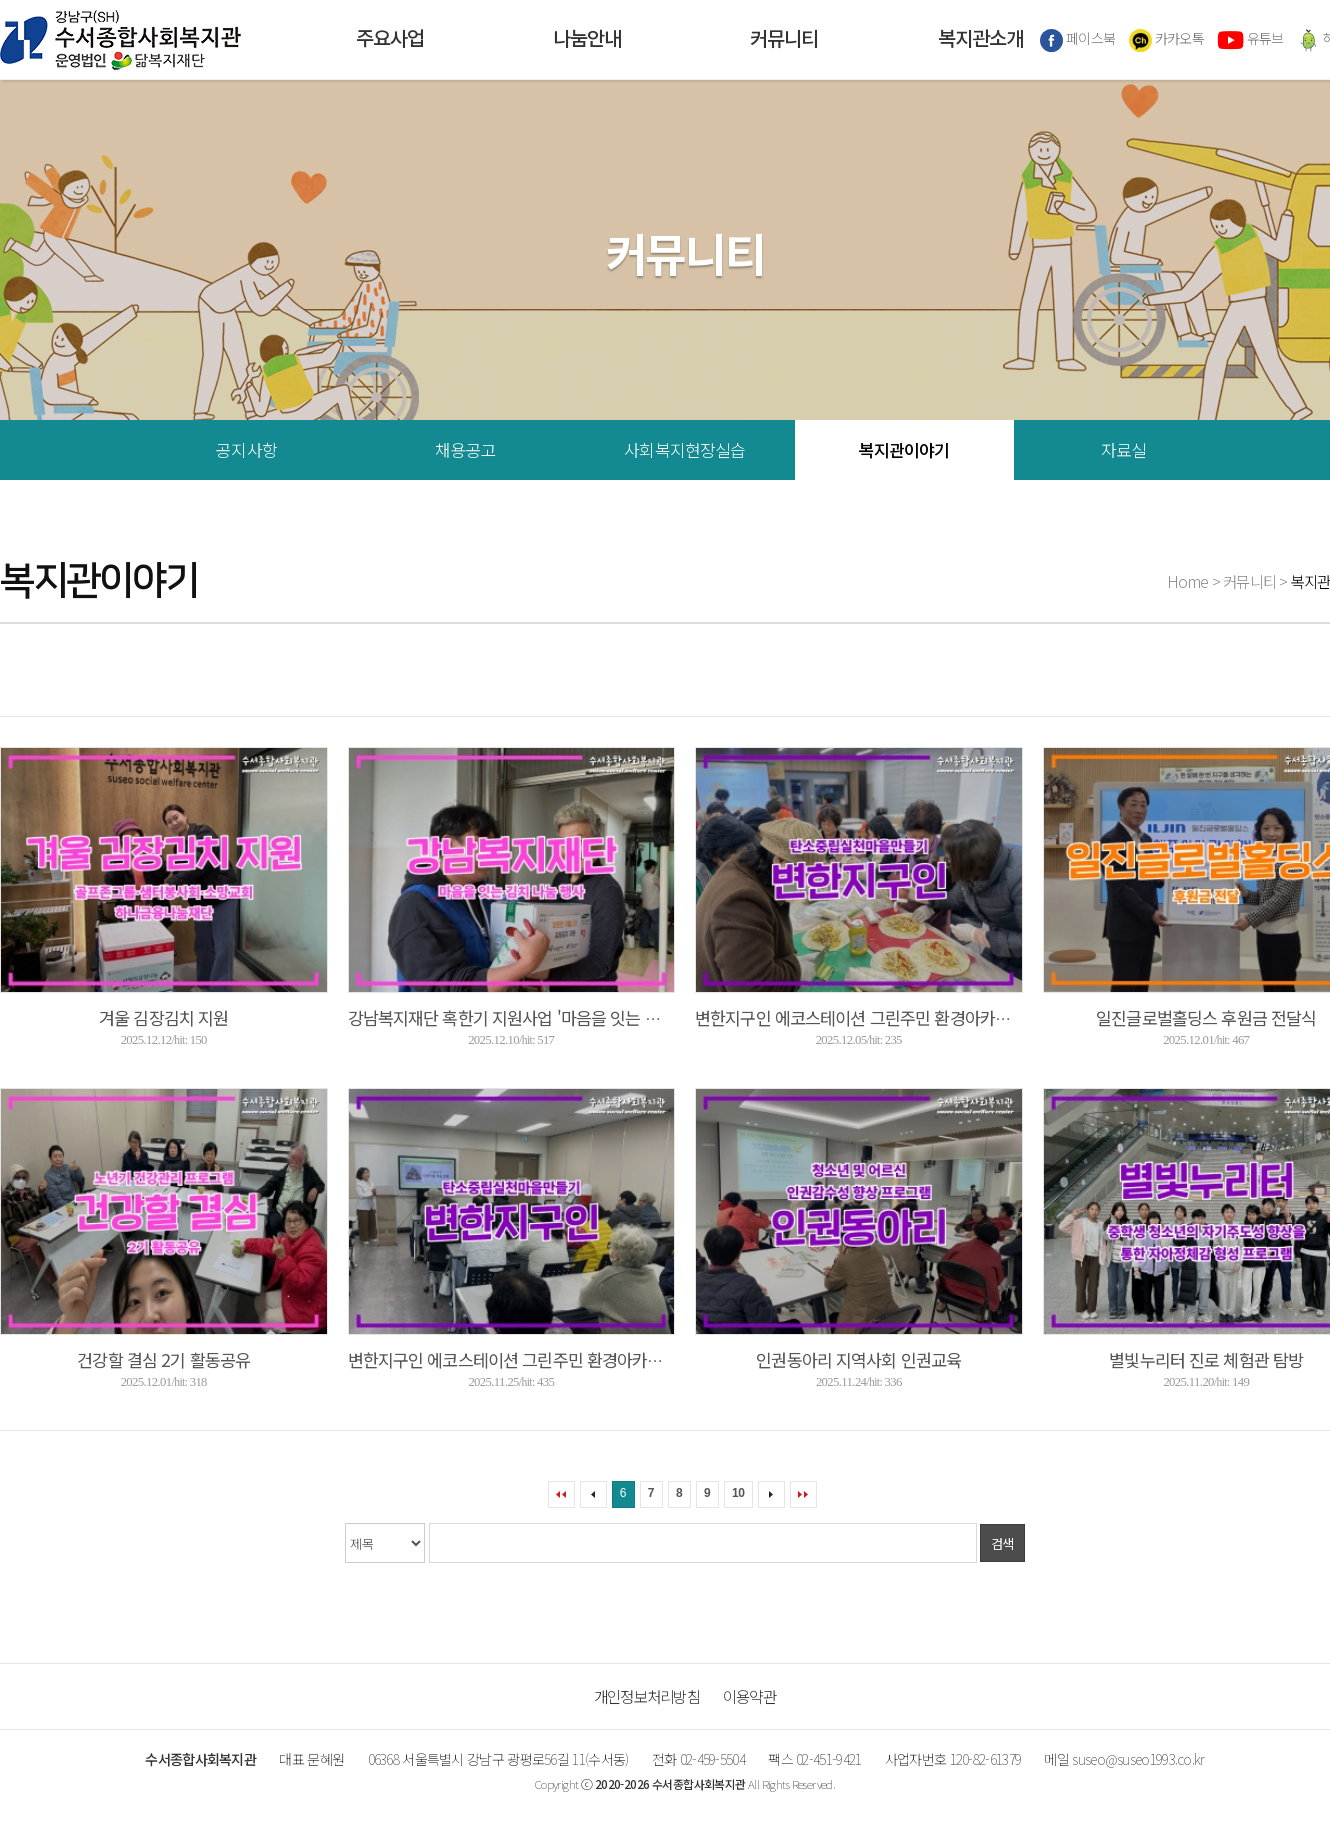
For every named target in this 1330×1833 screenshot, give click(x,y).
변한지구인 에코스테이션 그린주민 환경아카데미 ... (868, 1017)
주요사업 (390, 40)
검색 (1002, 1543)
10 (738, 1493)
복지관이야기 (904, 449)
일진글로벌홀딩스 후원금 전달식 (1206, 1017)
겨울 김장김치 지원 (163, 1017)
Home (1188, 581)
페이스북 (1078, 40)
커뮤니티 (784, 40)
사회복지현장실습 (684, 449)
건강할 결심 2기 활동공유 (163, 1359)
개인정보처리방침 (647, 1696)
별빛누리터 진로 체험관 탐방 (1206, 1359)
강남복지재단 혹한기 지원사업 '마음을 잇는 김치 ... (520, 1017)
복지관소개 (980, 40)
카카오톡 (1167, 40)
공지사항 (246, 449)
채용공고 (465, 449)
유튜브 (1250, 40)
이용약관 (749, 1696)
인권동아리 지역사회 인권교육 (858, 1359)
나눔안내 (587, 40)
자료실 (1123, 449)
